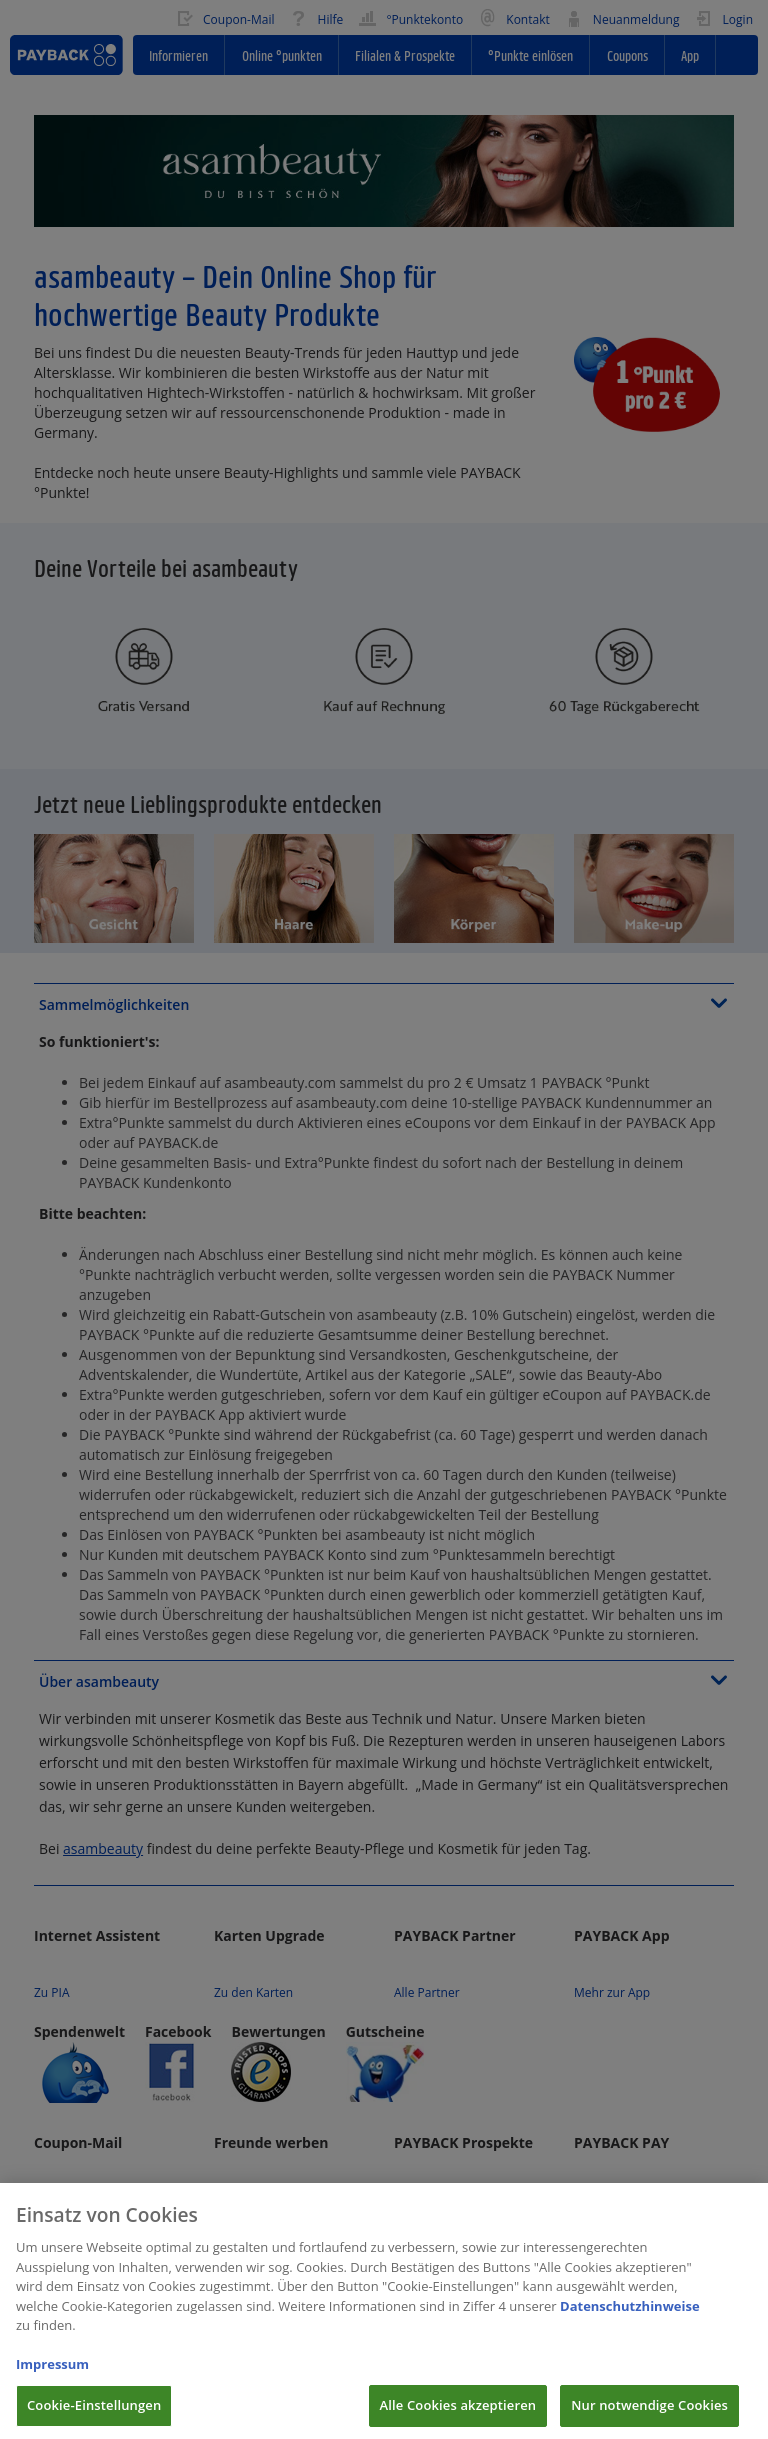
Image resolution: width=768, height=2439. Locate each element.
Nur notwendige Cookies (649, 2417)
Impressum (52, 2376)
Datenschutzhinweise (630, 2317)
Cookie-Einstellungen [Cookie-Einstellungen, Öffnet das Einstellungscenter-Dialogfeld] (94, 2417)
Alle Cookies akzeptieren (458, 2417)
